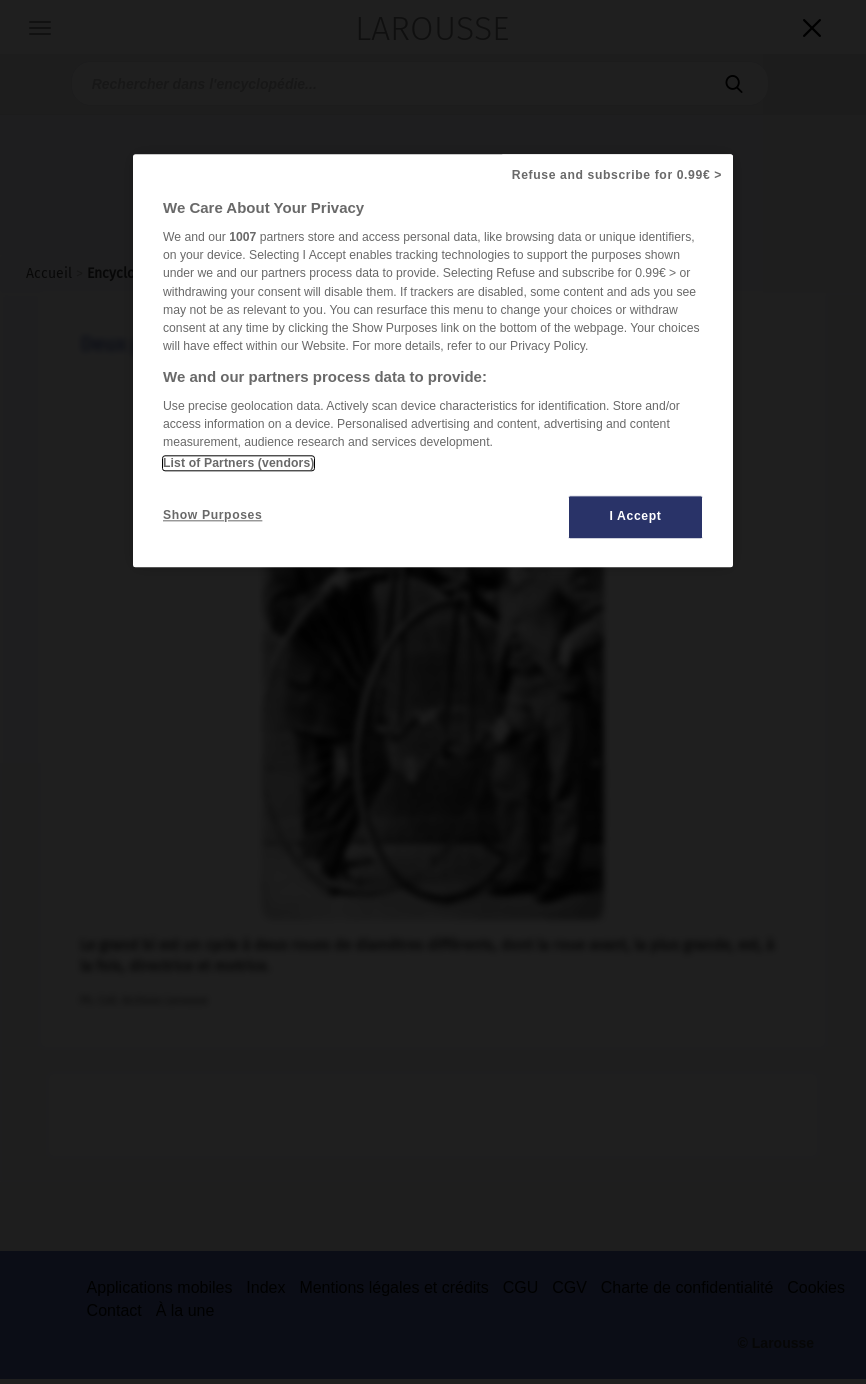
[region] (433, 360)
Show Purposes (212, 516)
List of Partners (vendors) (238, 464)
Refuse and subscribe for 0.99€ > (617, 175)
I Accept (636, 517)
